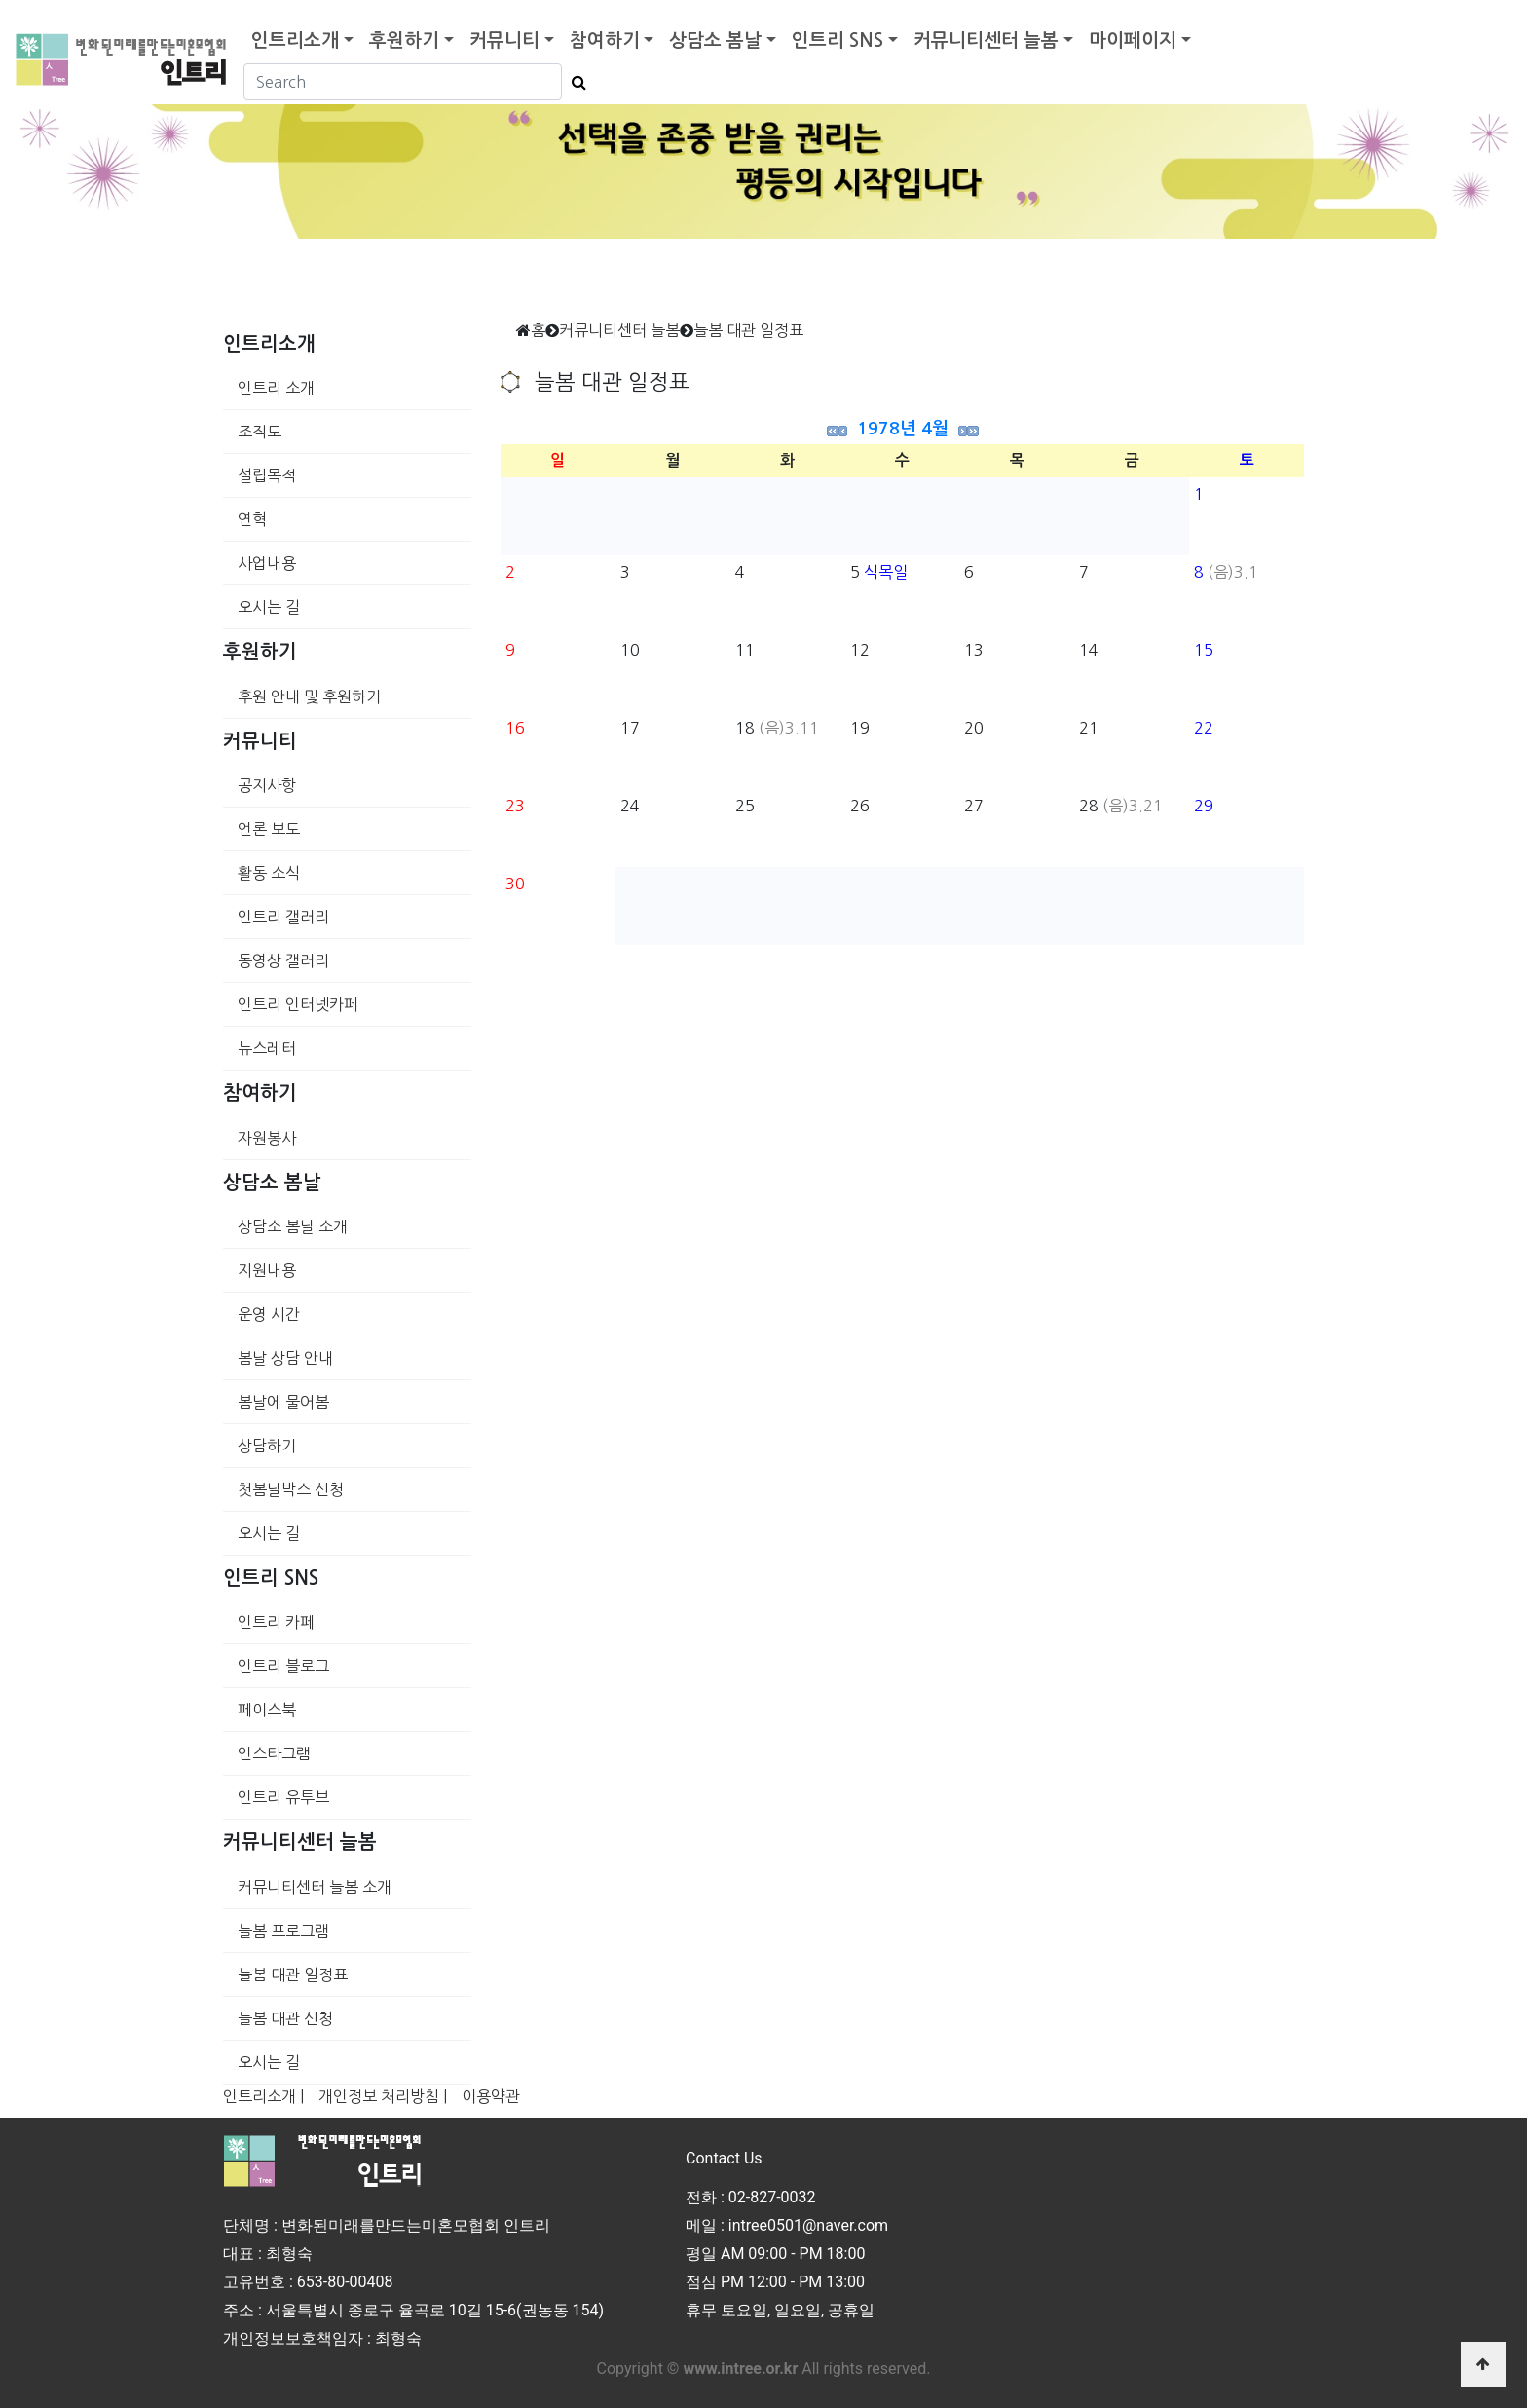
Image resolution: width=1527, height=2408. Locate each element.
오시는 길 (269, 607)
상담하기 (267, 1445)
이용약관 (491, 2096)
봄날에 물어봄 (283, 1402)
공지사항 (267, 785)
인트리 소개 (276, 387)
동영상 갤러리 (283, 960)
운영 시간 (269, 1314)
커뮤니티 (504, 40)
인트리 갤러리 (283, 916)
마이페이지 (1132, 40)
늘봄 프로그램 (283, 1930)
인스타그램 (274, 1753)
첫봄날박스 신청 (291, 1489)
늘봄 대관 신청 (285, 2018)
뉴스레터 (267, 1048)
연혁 (252, 519)
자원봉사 (267, 1138)
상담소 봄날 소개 (293, 1226)
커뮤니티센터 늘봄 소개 (314, 1887)
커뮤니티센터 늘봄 (986, 40)
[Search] (402, 81)
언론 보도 (269, 829)
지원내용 (267, 1270)
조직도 (259, 431)
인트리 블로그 (283, 1666)
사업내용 (267, 563)
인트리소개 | (263, 2096)
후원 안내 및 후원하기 (309, 696)
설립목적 (267, 475)
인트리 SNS (837, 40)
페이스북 (267, 1709)
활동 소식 (269, 873)
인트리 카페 (276, 1622)
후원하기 (404, 40)
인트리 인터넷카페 (298, 1004)
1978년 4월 (903, 428)
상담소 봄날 (715, 40)
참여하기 (605, 40)
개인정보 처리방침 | (382, 2096)
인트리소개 (295, 40)
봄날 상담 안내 (285, 1358)
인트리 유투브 (283, 1797)
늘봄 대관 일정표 (293, 1974)
